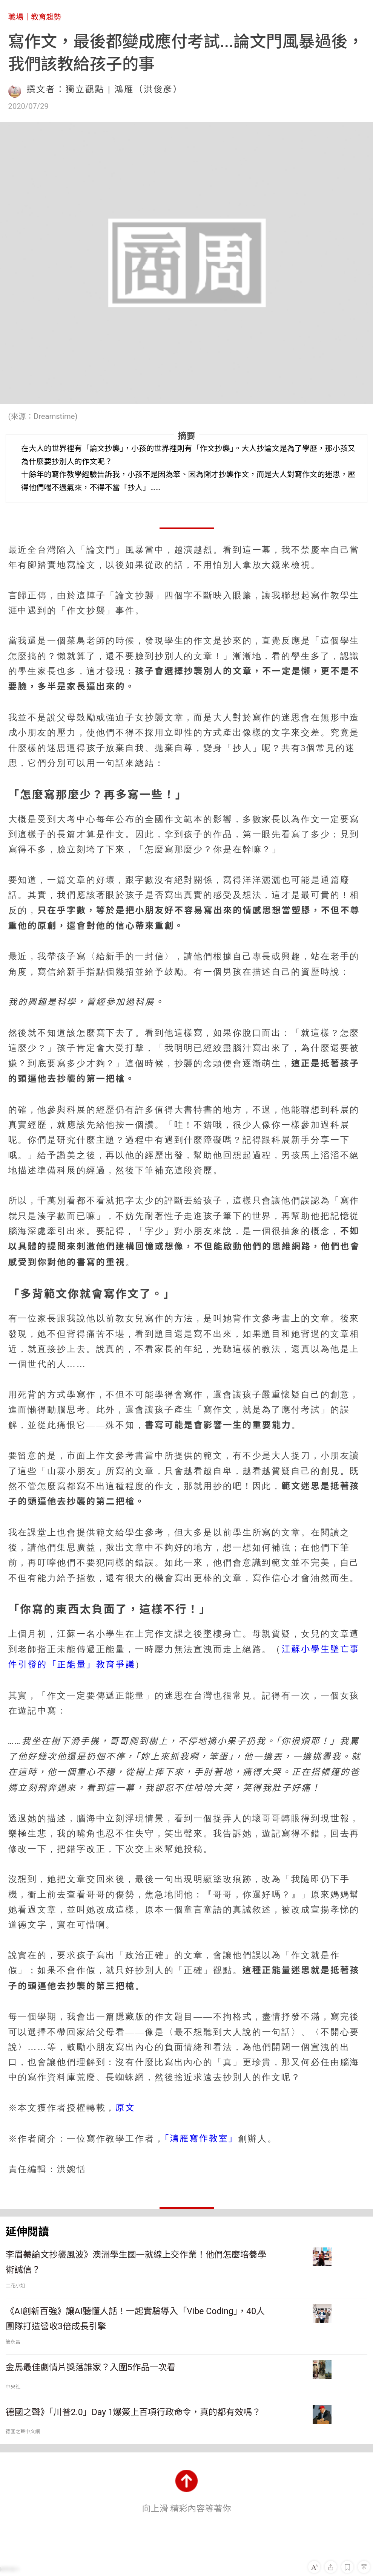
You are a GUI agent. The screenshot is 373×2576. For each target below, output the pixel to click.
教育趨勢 (46, 16)
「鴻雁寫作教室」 (201, 2139)
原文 (125, 2108)
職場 (15, 16)
